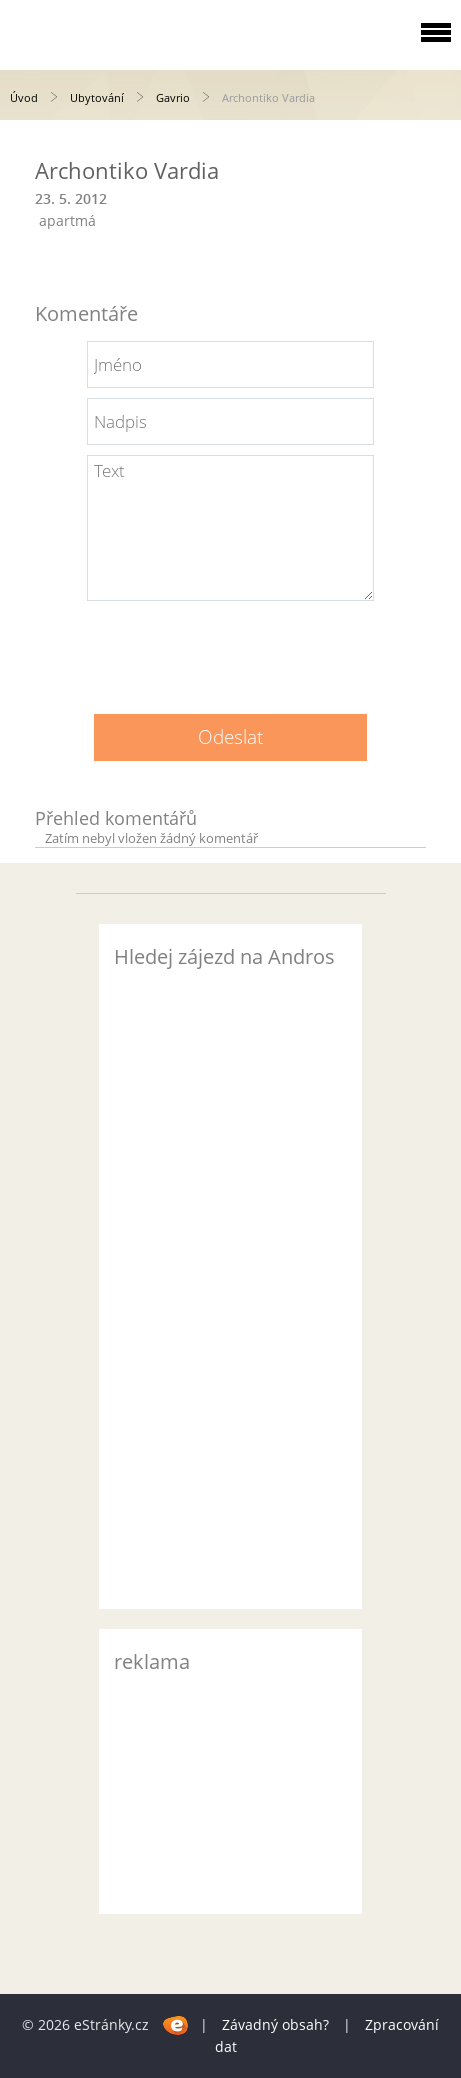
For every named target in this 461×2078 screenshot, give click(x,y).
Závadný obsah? (275, 2024)
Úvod (24, 97)
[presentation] (231, 650)
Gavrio (173, 97)
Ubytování (97, 97)
